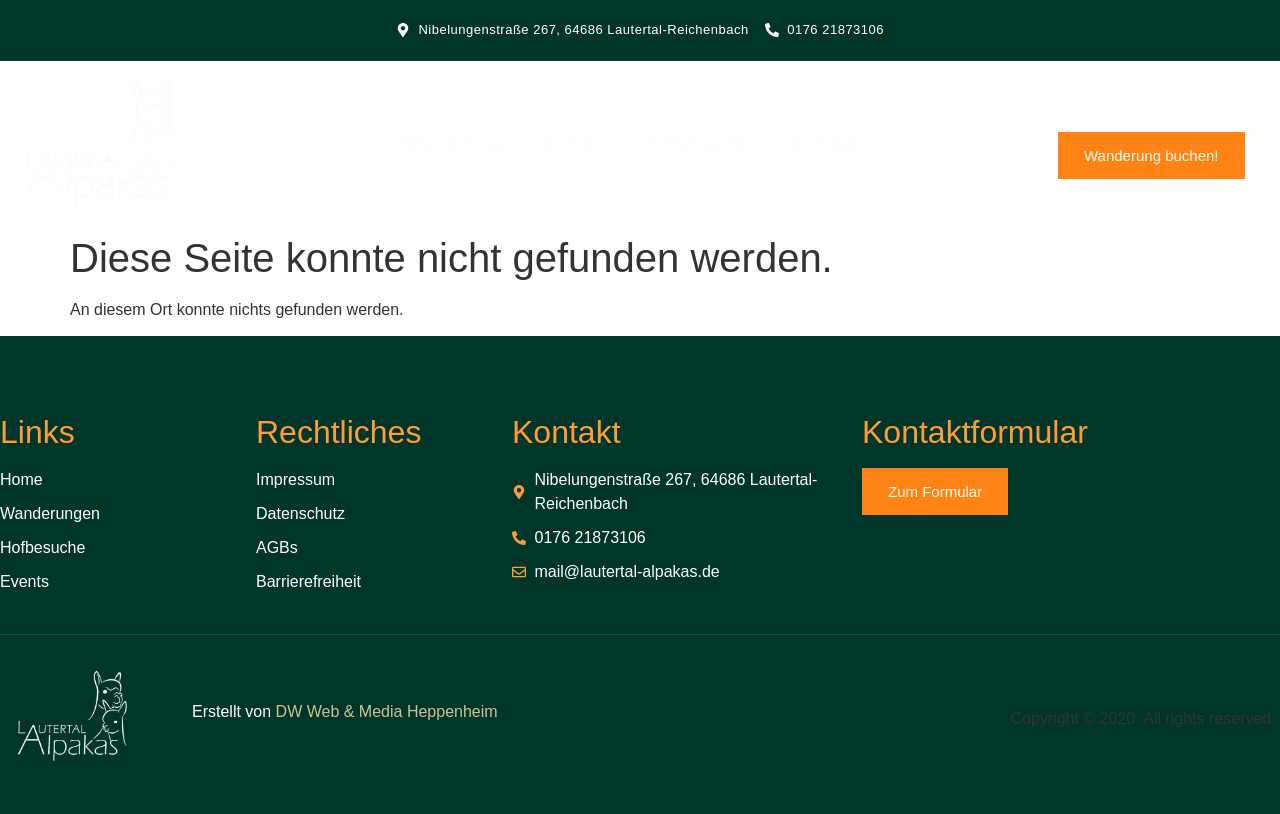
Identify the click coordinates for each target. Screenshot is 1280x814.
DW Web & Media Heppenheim (387, 711)
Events (582, 146)
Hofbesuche (706, 146)
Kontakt (834, 146)
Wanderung (460, 146)
